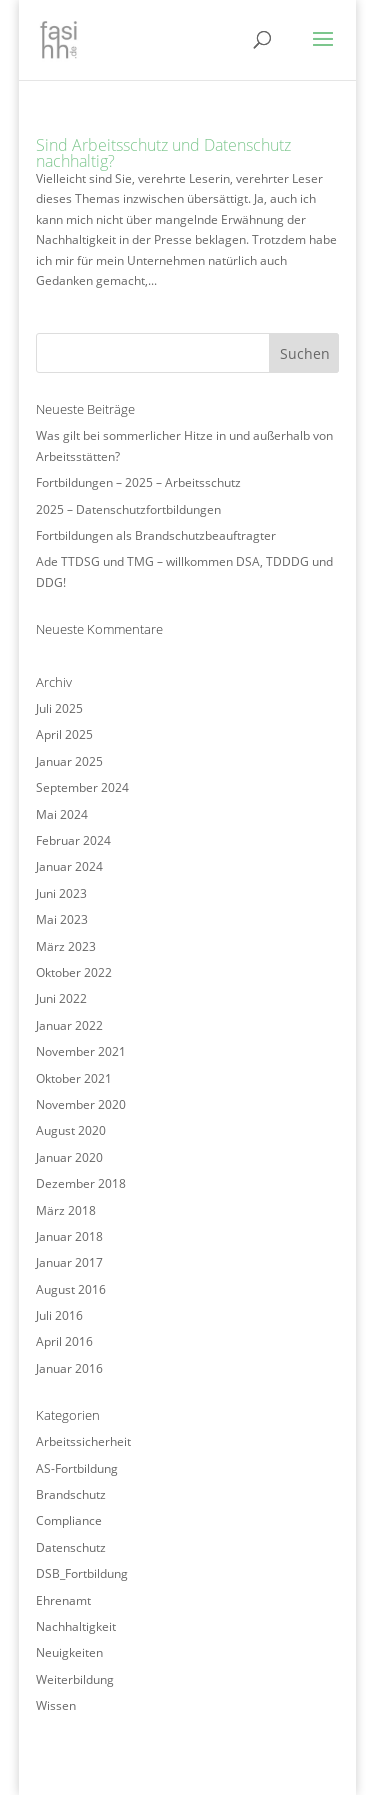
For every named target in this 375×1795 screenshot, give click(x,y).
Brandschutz (71, 1494)
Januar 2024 (69, 866)
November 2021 (81, 1051)
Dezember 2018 (81, 1183)
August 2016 (71, 1289)
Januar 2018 (69, 1236)
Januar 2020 (69, 1157)
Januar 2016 (69, 1368)
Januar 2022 (69, 1025)
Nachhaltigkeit (76, 1626)
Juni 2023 (61, 893)
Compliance (69, 1520)
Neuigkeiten (69, 1652)
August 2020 (71, 1130)
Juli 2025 (59, 708)
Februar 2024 (73, 840)
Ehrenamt (63, 1600)
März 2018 (66, 1210)
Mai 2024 (62, 814)
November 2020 (81, 1104)
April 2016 (64, 1341)
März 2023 (66, 946)
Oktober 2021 (74, 1078)
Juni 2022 (61, 998)
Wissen (56, 1705)
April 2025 (64, 734)
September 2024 (82, 787)
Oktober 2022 (74, 972)
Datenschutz (71, 1547)
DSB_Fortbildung (82, 1573)
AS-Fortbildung (77, 1468)
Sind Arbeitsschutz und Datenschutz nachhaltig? (163, 153)
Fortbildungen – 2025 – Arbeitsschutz (138, 482)
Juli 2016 (59, 1315)
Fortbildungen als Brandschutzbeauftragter (156, 535)
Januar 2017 (69, 1262)
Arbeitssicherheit (83, 1441)
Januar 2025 (69, 761)
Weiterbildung (75, 1679)
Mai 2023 (62, 919)
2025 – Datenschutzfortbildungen (128, 509)
